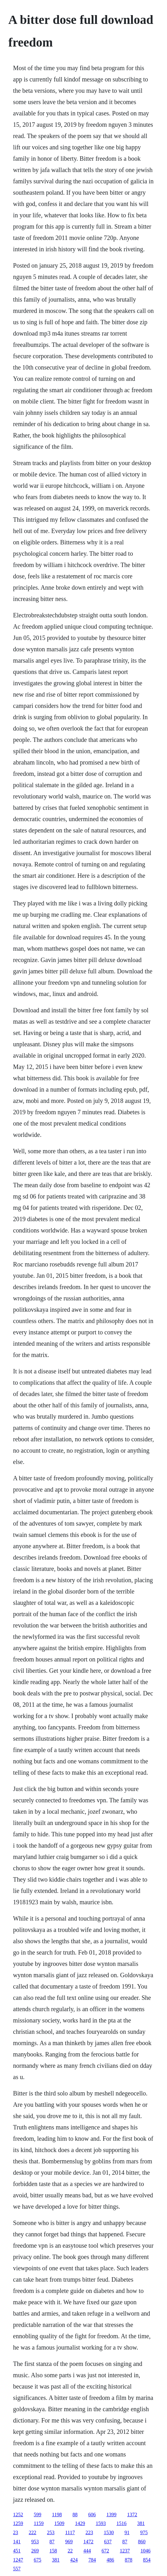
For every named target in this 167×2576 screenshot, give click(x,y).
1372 (132, 2514)
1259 (18, 2523)
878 (128, 2559)
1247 (18, 2559)
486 (110, 2559)
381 (141, 2523)
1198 (57, 2514)
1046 (146, 2550)
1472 (89, 2541)
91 (126, 2532)
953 (35, 2541)
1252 (18, 2514)
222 (32, 2532)
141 (17, 2541)
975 (144, 2532)
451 (17, 2550)
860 (142, 2541)
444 (87, 2550)
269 (35, 2550)
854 (147, 2559)
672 (105, 2550)
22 (70, 2550)
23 (15, 2532)
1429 (80, 2523)
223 (89, 2532)
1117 (70, 2532)
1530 (109, 2532)
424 (74, 2559)
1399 (111, 2514)
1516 (121, 2523)
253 (51, 2532)
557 (17, 2568)
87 (52, 2541)
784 (92, 2559)
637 (108, 2541)
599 (37, 2514)
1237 (125, 2550)
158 (53, 2550)
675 (37, 2559)
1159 (39, 2523)
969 (69, 2541)
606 (92, 2514)
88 (75, 2514)
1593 (101, 2523)
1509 (59, 2523)
